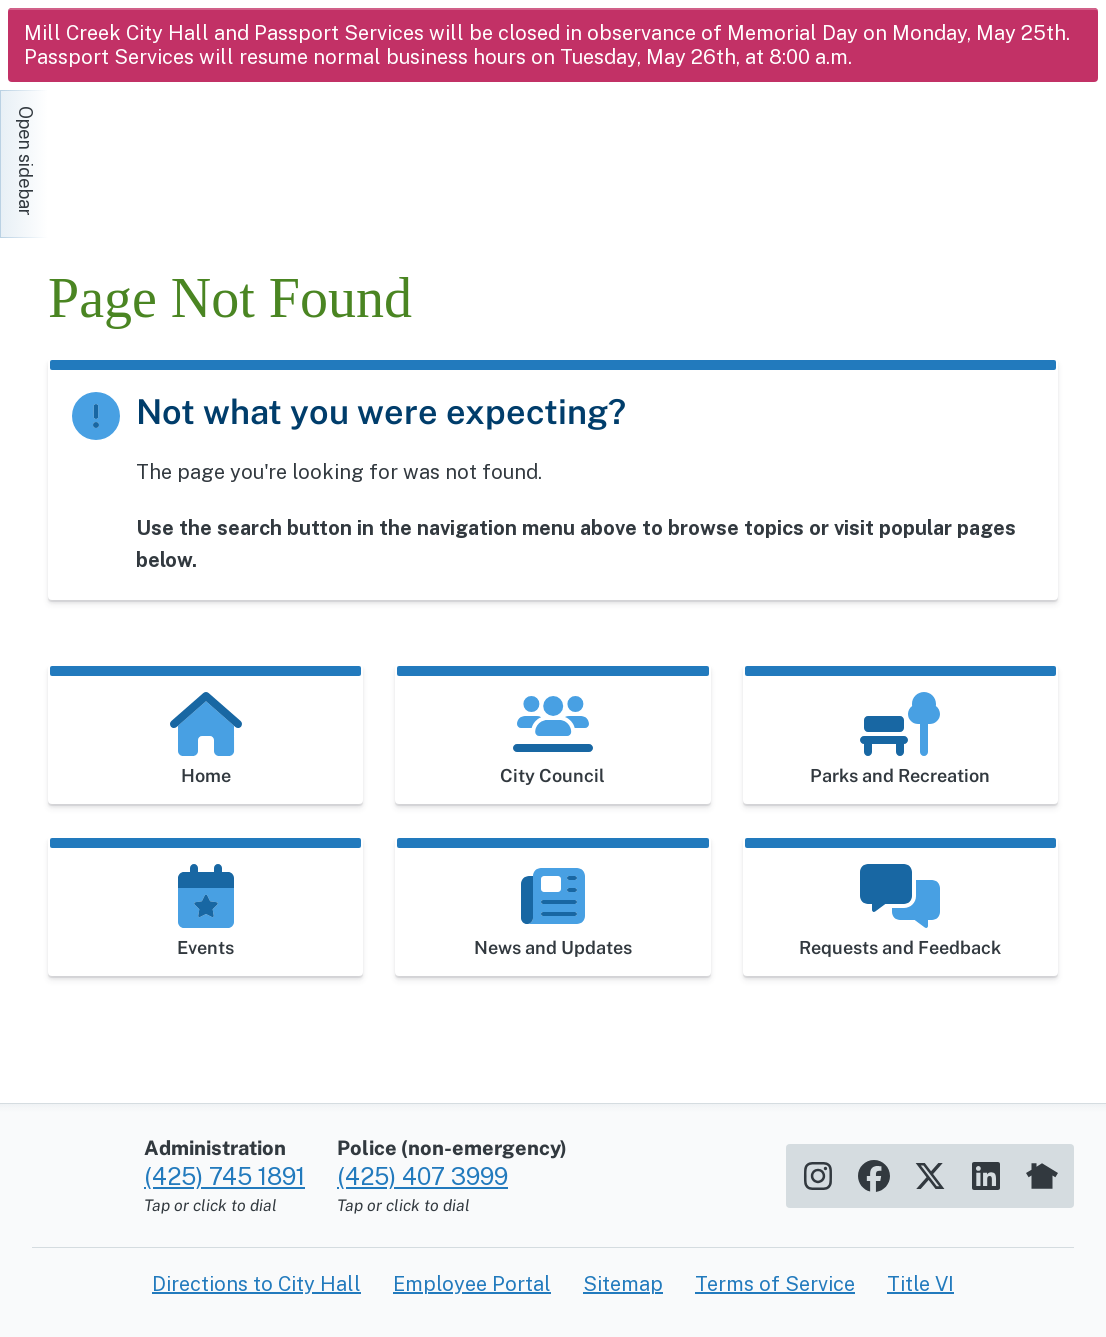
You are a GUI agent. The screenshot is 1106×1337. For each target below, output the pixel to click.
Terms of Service (775, 1284)
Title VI (920, 1284)
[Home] (228, 154)
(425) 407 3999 (422, 1176)
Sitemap (623, 1284)
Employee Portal (472, 1284)
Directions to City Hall (256, 1284)
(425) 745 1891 (224, 1176)
